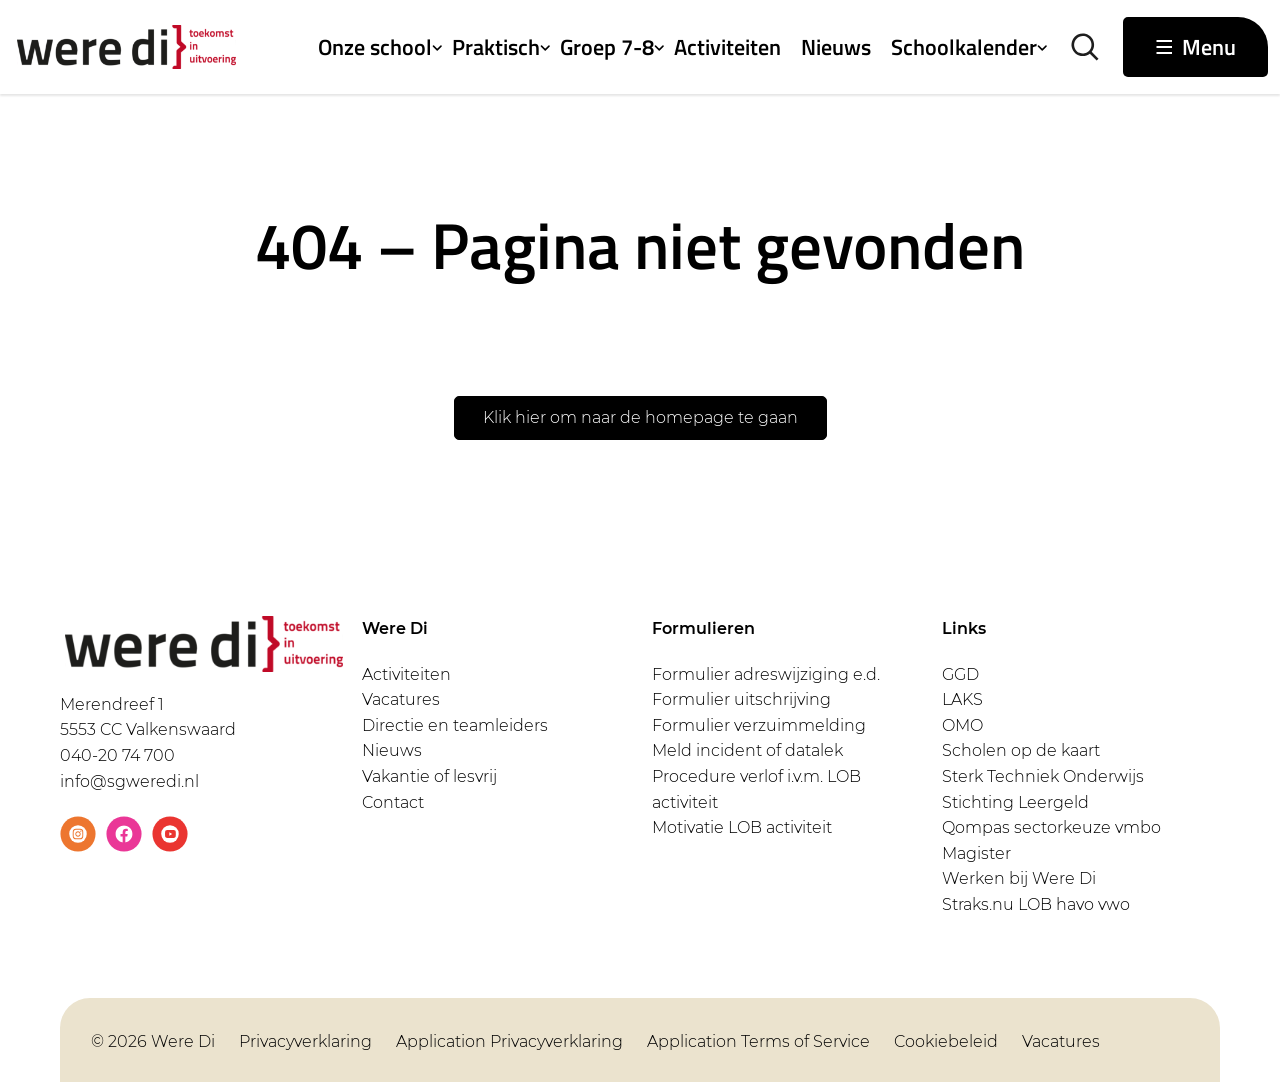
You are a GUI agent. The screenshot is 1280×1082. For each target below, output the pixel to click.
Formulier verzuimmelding (759, 725)
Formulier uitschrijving (741, 699)
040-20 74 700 (117, 755)
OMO (962, 725)
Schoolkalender (964, 47)
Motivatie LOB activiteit (742, 827)
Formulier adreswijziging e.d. (766, 674)
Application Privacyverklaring (509, 1041)
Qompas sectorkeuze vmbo (1051, 827)
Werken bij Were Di (1019, 878)
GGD (960, 674)
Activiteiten (727, 47)
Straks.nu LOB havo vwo (1036, 904)
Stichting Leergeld (1015, 802)
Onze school (375, 47)
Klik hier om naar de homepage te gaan (640, 417)
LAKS (962, 699)
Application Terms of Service (758, 1041)
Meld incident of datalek (747, 750)
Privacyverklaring (305, 1041)
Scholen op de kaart (1021, 750)
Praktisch (496, 47)
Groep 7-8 (607, 47)
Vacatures (401, 699)
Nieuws (836, 47)
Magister (976, 853)
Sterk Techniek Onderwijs (1043, 776)
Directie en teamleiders (455, 725)
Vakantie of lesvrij (429, 776)
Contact (393, 802)
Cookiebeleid (946, 1041)
